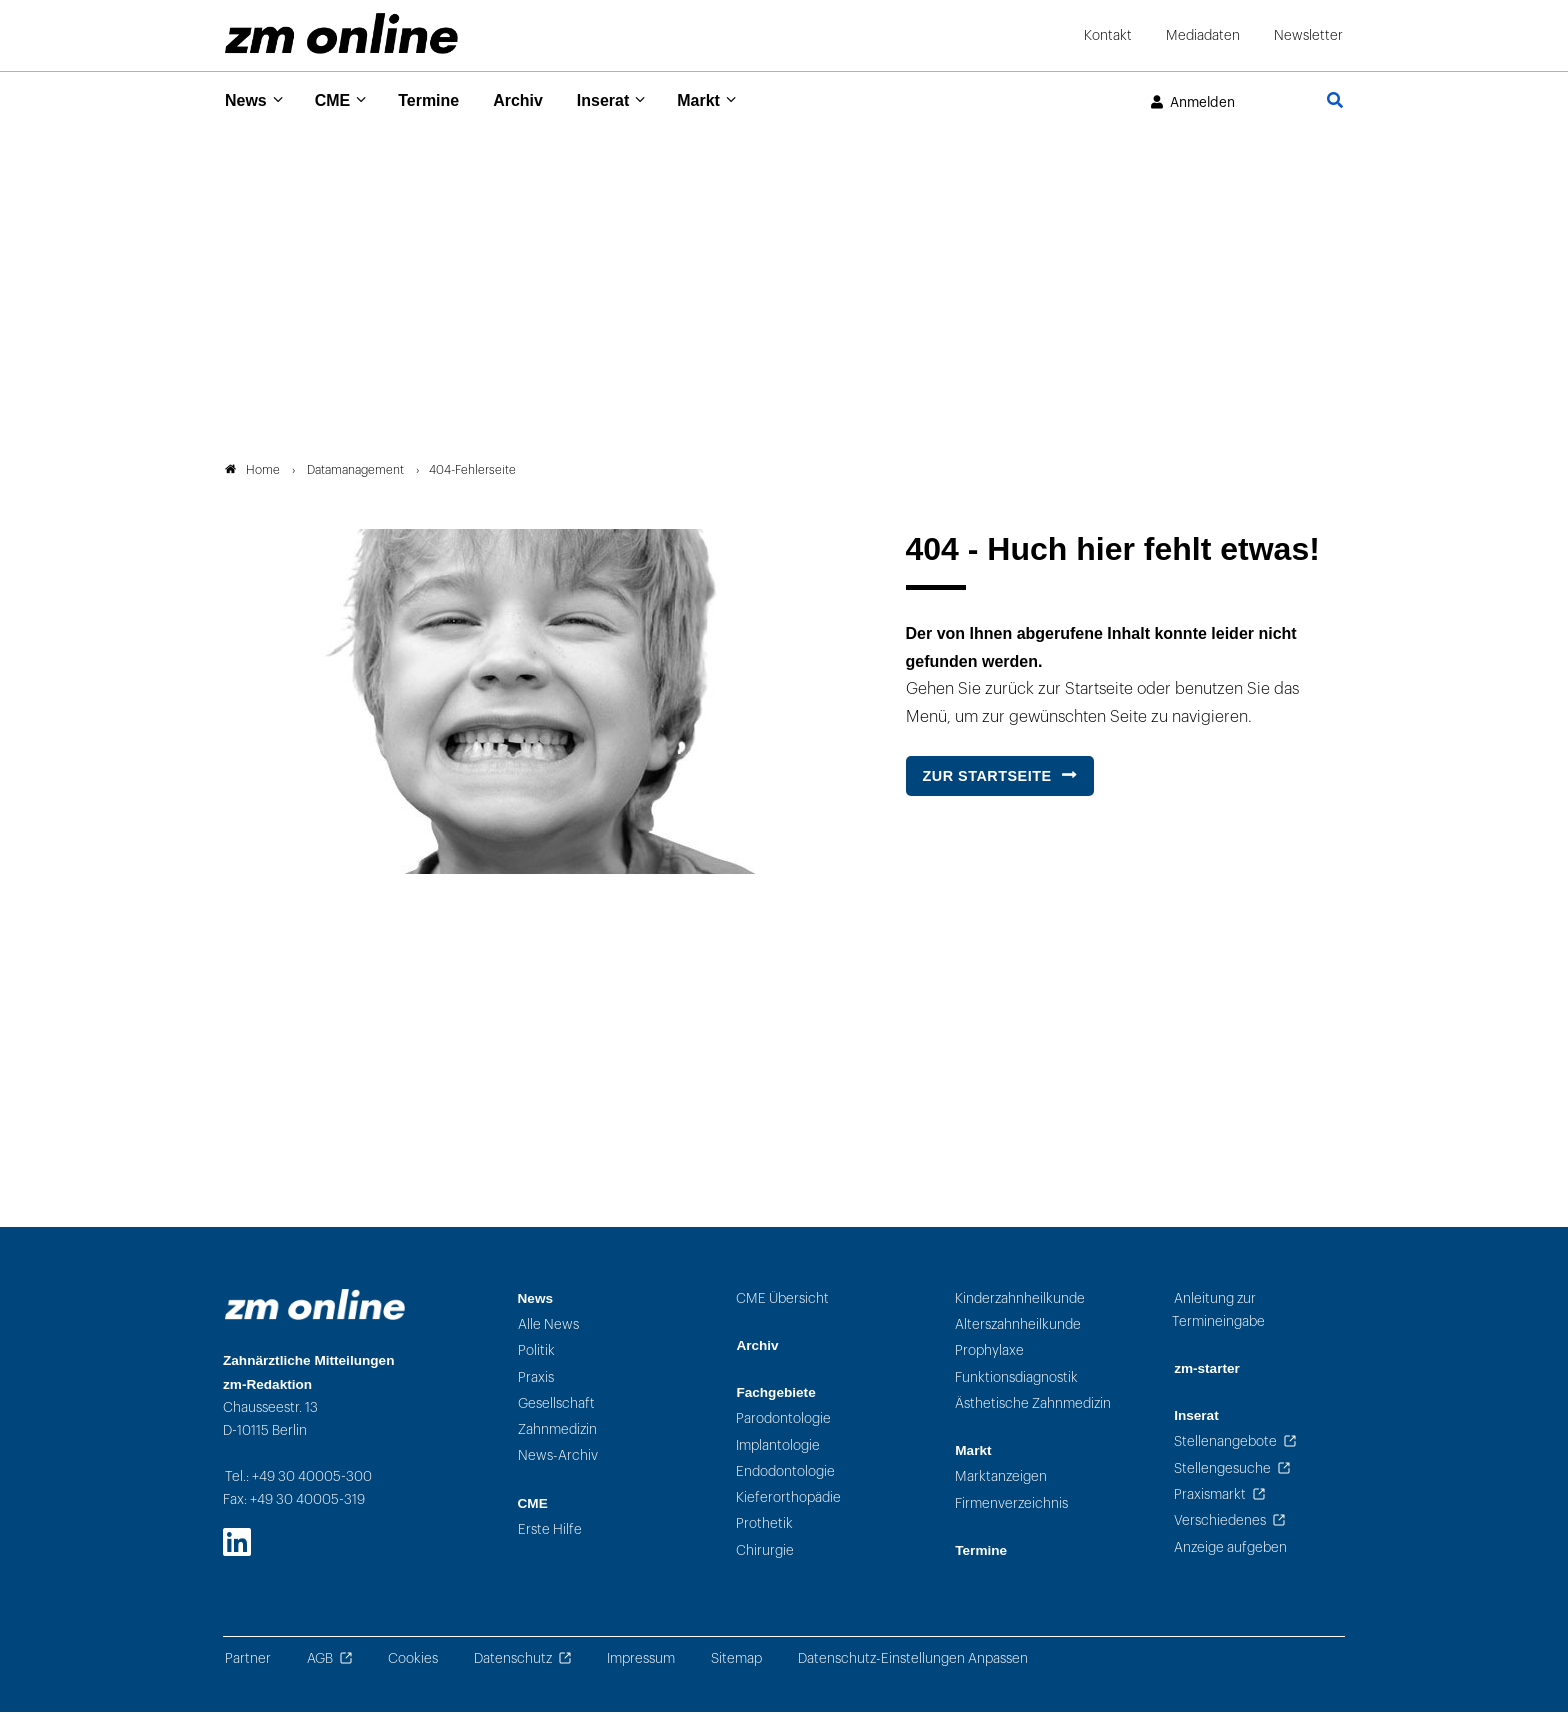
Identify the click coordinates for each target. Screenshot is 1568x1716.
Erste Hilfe (550, 1533)
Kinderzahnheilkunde (1020, 1302)
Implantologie (778, 1448)
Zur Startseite (987, 780)
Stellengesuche (1222, 1472)
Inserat (627, 100)
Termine (441, 100)
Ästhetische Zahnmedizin (1033, 1407)
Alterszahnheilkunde (1018, 1328)
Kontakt (1108, 35)
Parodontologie (783, 1422)
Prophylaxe (989, 1354)
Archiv (536, 100)
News (248, 100)
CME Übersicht (782, 1302)
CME (339, 100)
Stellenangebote (1225, 1445)
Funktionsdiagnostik (1016, 1380)
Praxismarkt (1210, 1498)
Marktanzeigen (1001, 1480)
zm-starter (1207, 1372)
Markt (728, 100)
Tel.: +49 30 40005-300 (298, 1480)
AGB (320, 1662)
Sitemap (736, 1662)
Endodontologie (785, 1475)
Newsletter (1308, 35)
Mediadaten (1203, 35)
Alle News (548, 1328)
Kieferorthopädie (788, 1501)
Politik (536, 1354)
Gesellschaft (556, 1407)
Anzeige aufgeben (1230, 1550)
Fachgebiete (775, 1396)
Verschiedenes (1220, 1524)
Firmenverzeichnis (1011, 1506)
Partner (248, 1662)
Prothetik (764, 1527)
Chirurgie (765, 1554)
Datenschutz (513, 1662)
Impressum (641, 1662)
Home (252, 474)
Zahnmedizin (557, 1433)
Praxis (536, 1380)
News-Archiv (558, 1459)
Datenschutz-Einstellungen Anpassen (913, 1662)
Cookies (413, 1662)
